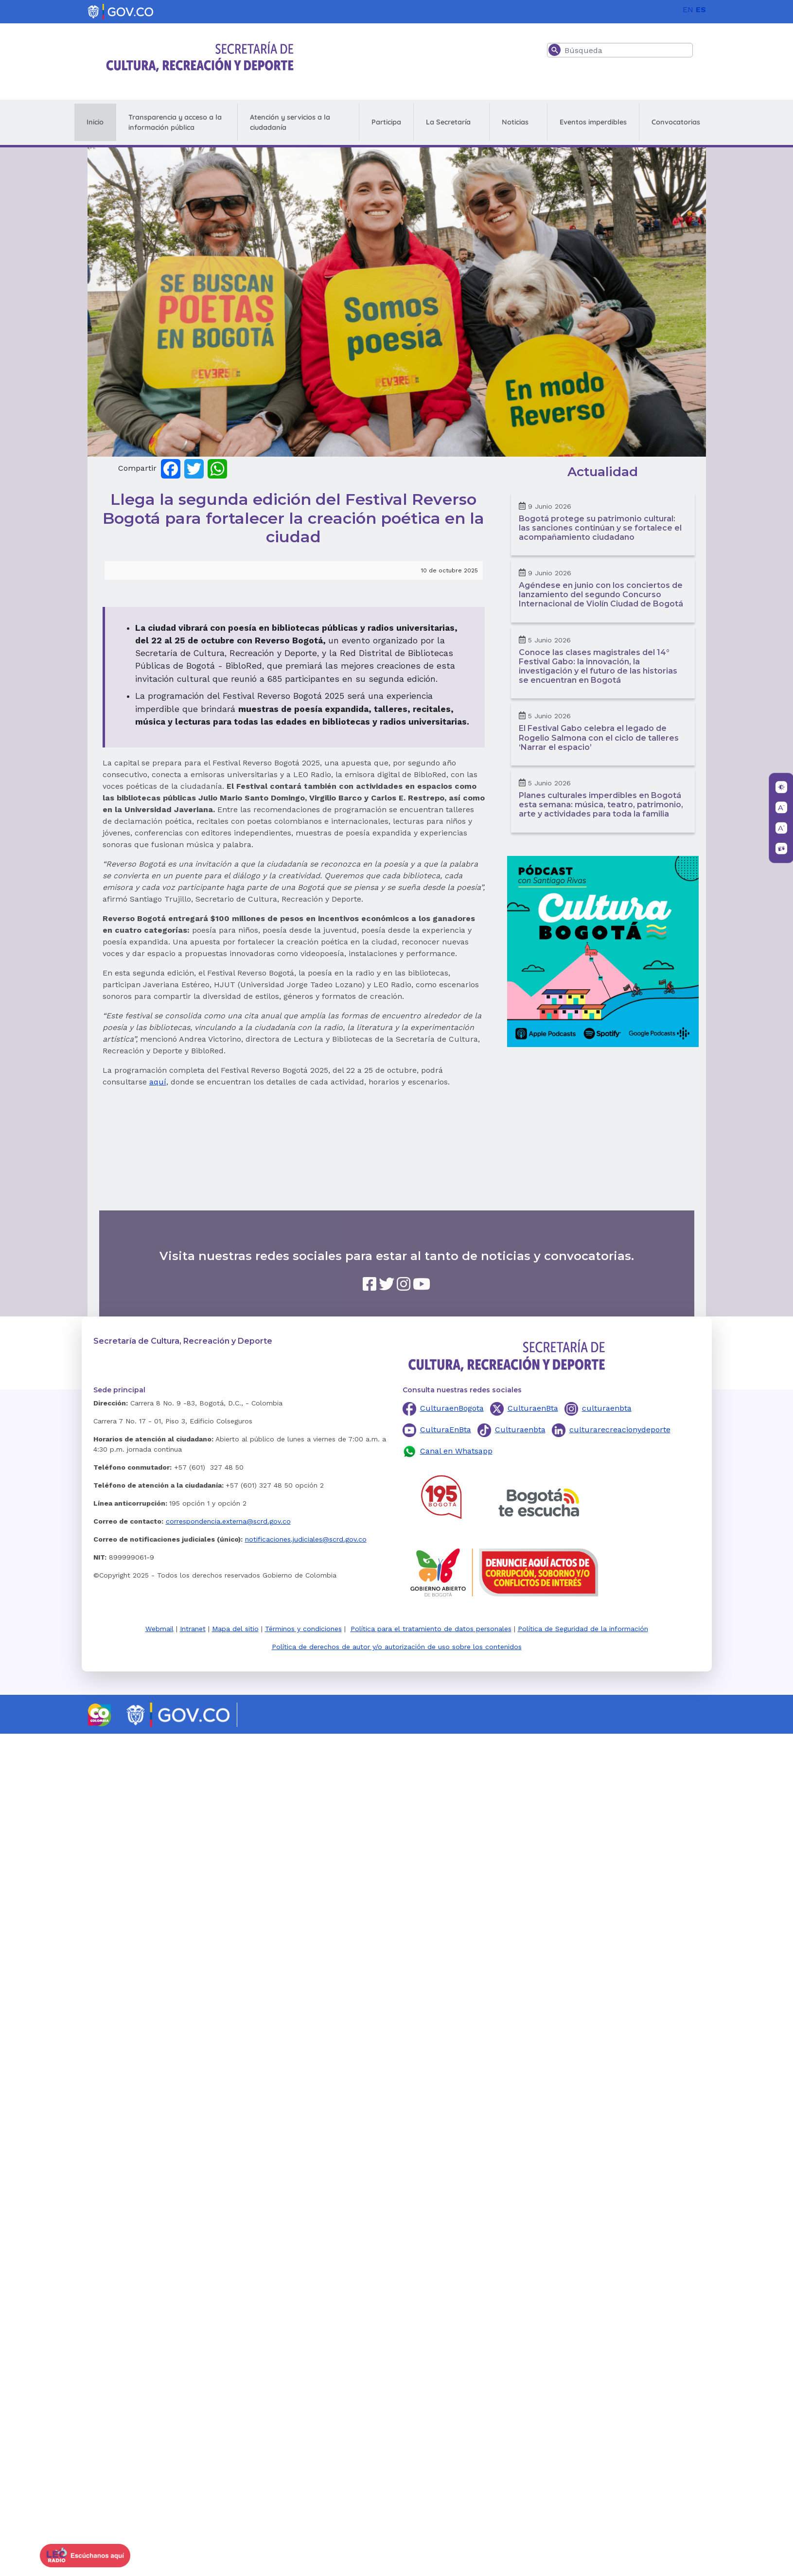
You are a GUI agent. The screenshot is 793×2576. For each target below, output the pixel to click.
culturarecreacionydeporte (619, 1429)
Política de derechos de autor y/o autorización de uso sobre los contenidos (397, 1647)
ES (701, 9)
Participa (386, 122)
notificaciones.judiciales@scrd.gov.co (306, 1539)
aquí (157, 1081)
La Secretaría (448, 122)
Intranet (193, 1629)
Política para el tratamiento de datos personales (431, 1629)
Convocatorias (676, 122)
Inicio (95, 122)
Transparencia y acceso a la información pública (175, 122)
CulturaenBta (533, 1408)
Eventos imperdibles (593, 122)
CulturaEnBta (445, 1429)
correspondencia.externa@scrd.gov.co (228, 1521)
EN (688, 9)
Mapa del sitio (235, 1629)
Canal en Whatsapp (456, 1451)
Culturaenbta (520, 1429)
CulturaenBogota (452, 1408)
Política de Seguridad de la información (583, 1629)
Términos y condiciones (303, 1629)
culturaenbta (607, 1408)
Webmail (159, 1629)
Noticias (515, 122)
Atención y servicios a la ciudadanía (290, 122)
